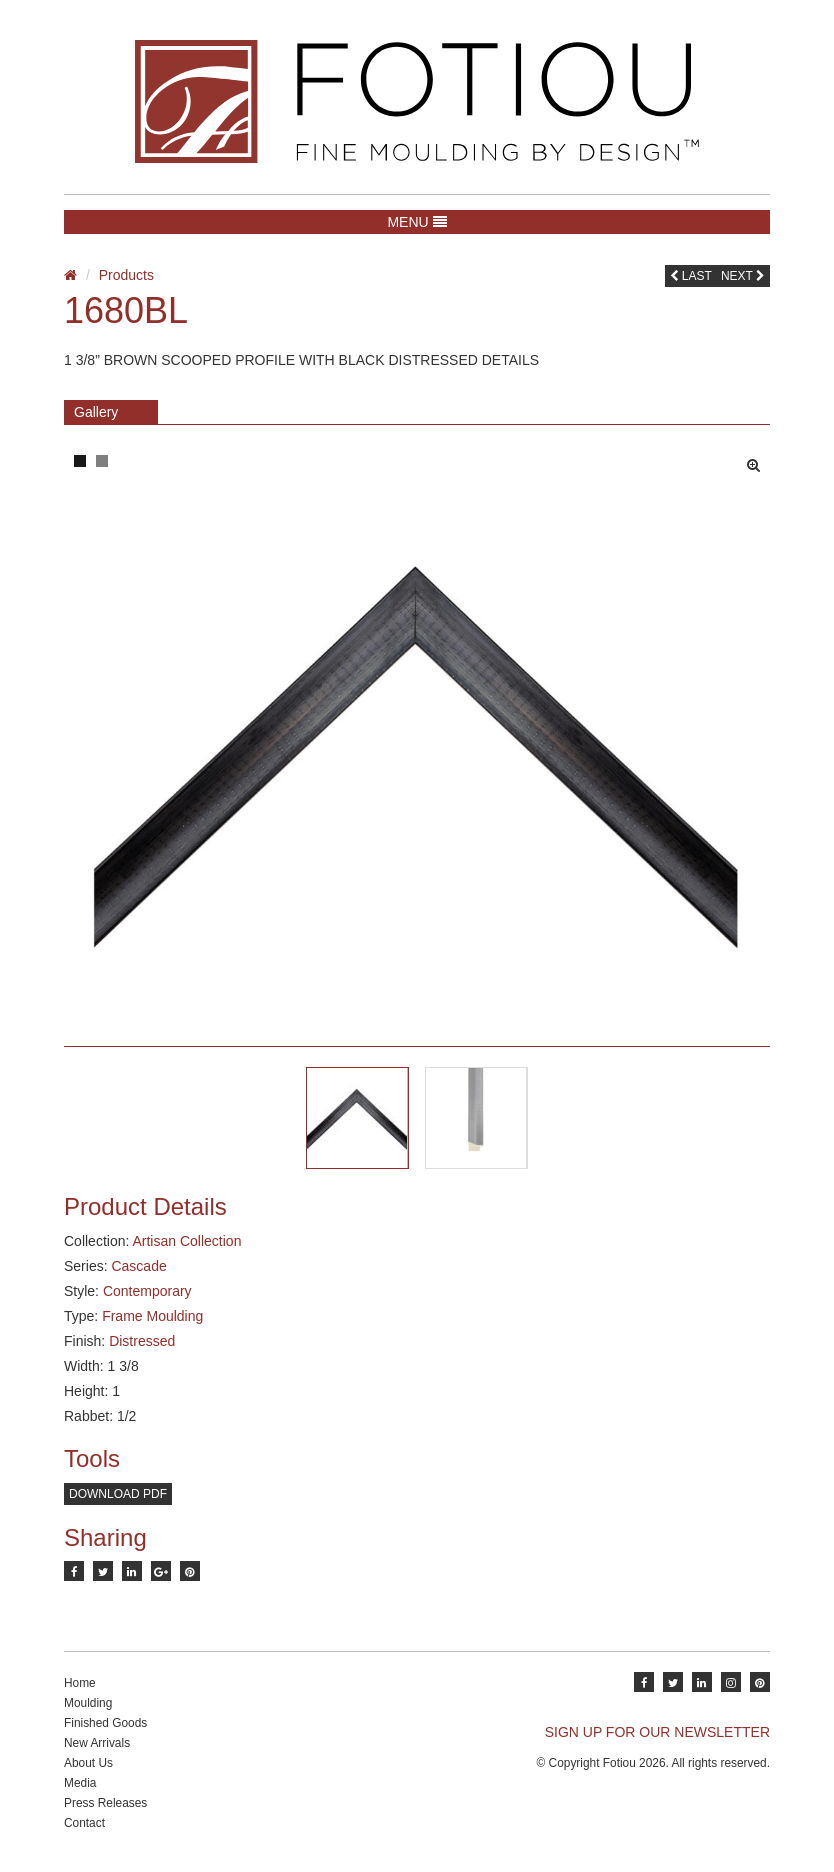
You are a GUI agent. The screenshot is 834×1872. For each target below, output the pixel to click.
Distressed (142, 1341)
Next (743, 276)
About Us (88, 1763)
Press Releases (105, 1803)
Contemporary (147, 1291)
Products (126, 275)
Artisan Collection (186, 1241)
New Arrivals (97, 1743)
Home (80, 1683)
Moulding (88, 1703)
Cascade (138, 1266)
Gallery (96, 412)
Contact (84, 1823)
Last (691, 276)
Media (80, 1783)
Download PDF (118, 1494)
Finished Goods (105, 1723)
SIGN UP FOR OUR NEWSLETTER (657, 1732)
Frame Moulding (152, 1316)
